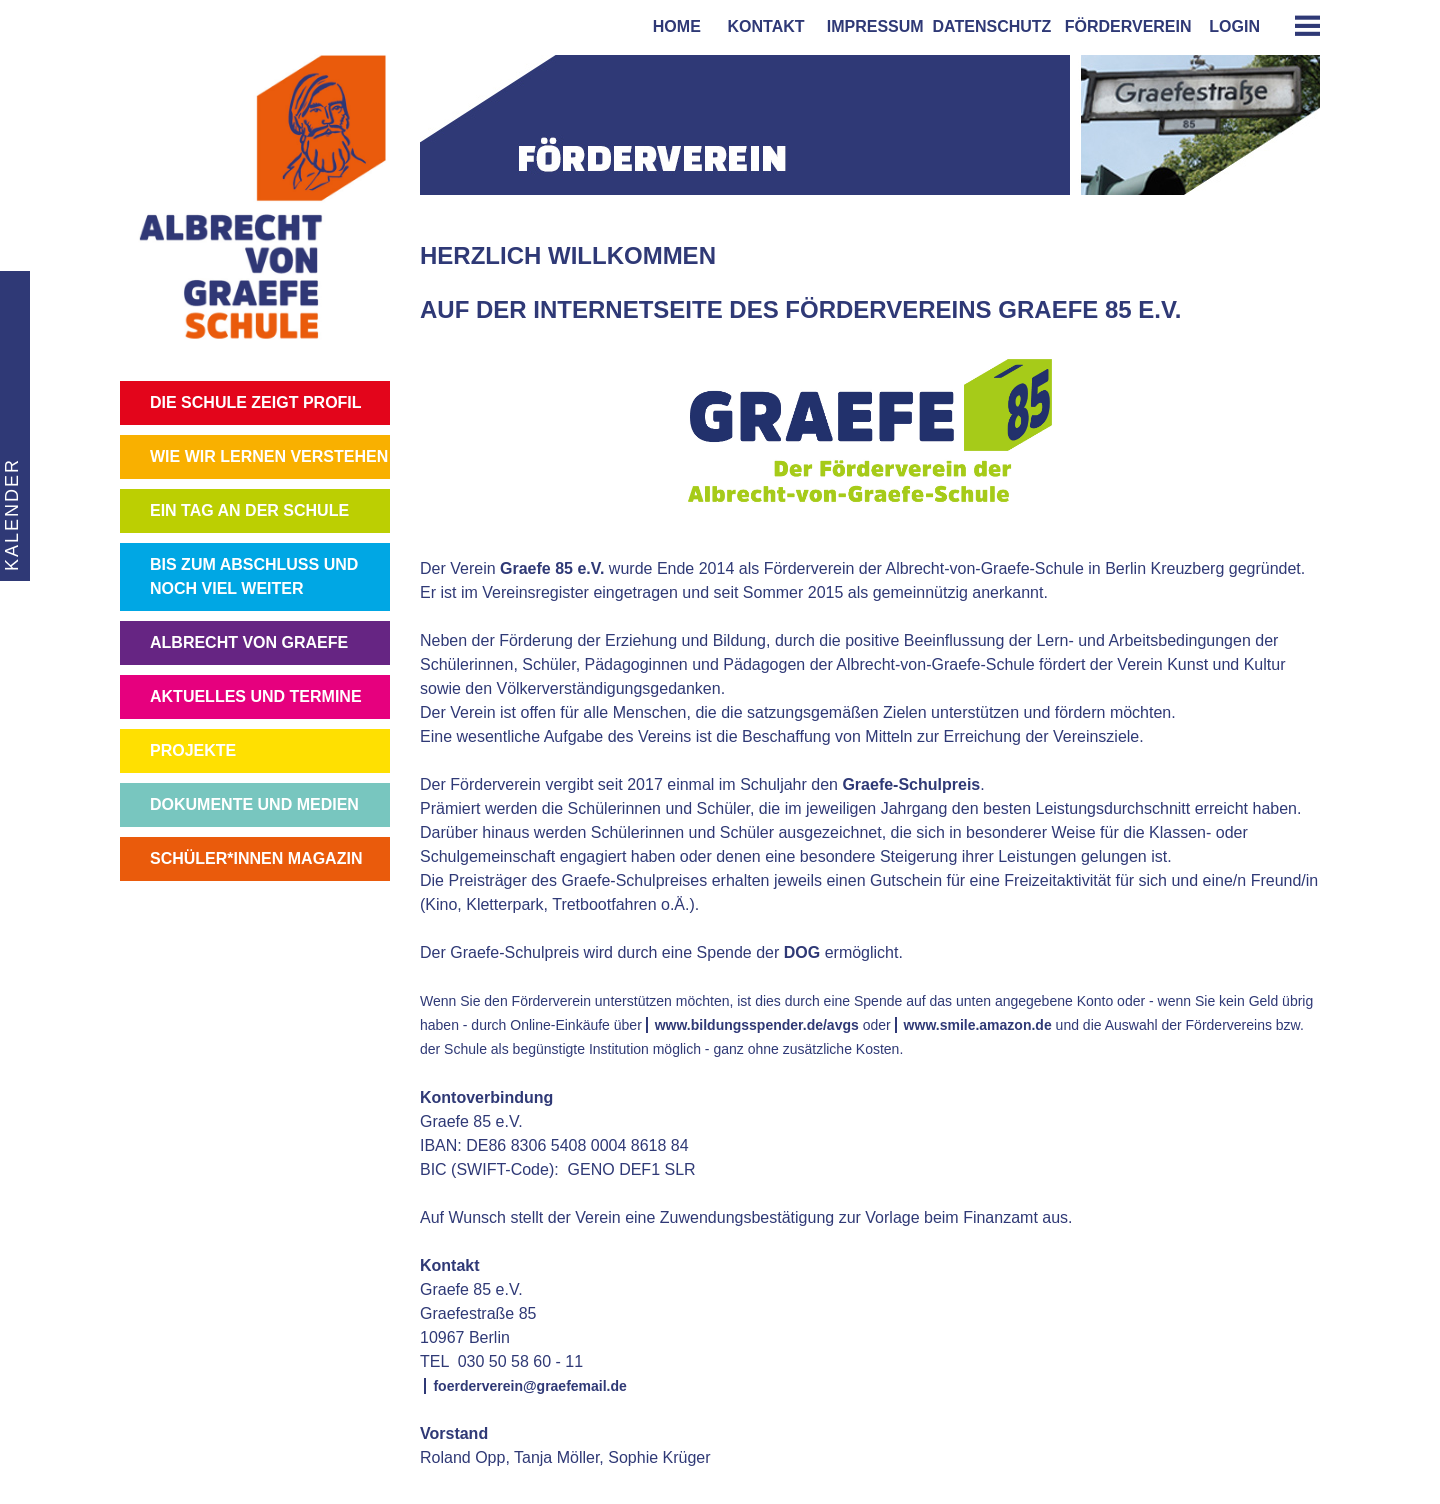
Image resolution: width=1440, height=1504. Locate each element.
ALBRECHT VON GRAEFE (249, 642)
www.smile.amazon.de (978, 1025)
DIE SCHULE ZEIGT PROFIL (256, 402)
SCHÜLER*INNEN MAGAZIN (256, 858)
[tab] (1300, 25)
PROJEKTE (193, 750)
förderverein (1124, 26)
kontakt (762, 26)
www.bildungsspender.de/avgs (757, 1025)
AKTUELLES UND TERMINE (256, 696)
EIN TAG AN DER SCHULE (249, 510)
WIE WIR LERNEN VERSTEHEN (269, 456)
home (672, 26)
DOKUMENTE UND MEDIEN (254, 804)
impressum (871, 26)
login (1234, 26)
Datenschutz (992, 26)
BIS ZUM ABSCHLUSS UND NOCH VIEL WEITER (254, 576)
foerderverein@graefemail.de (529, 1386)
